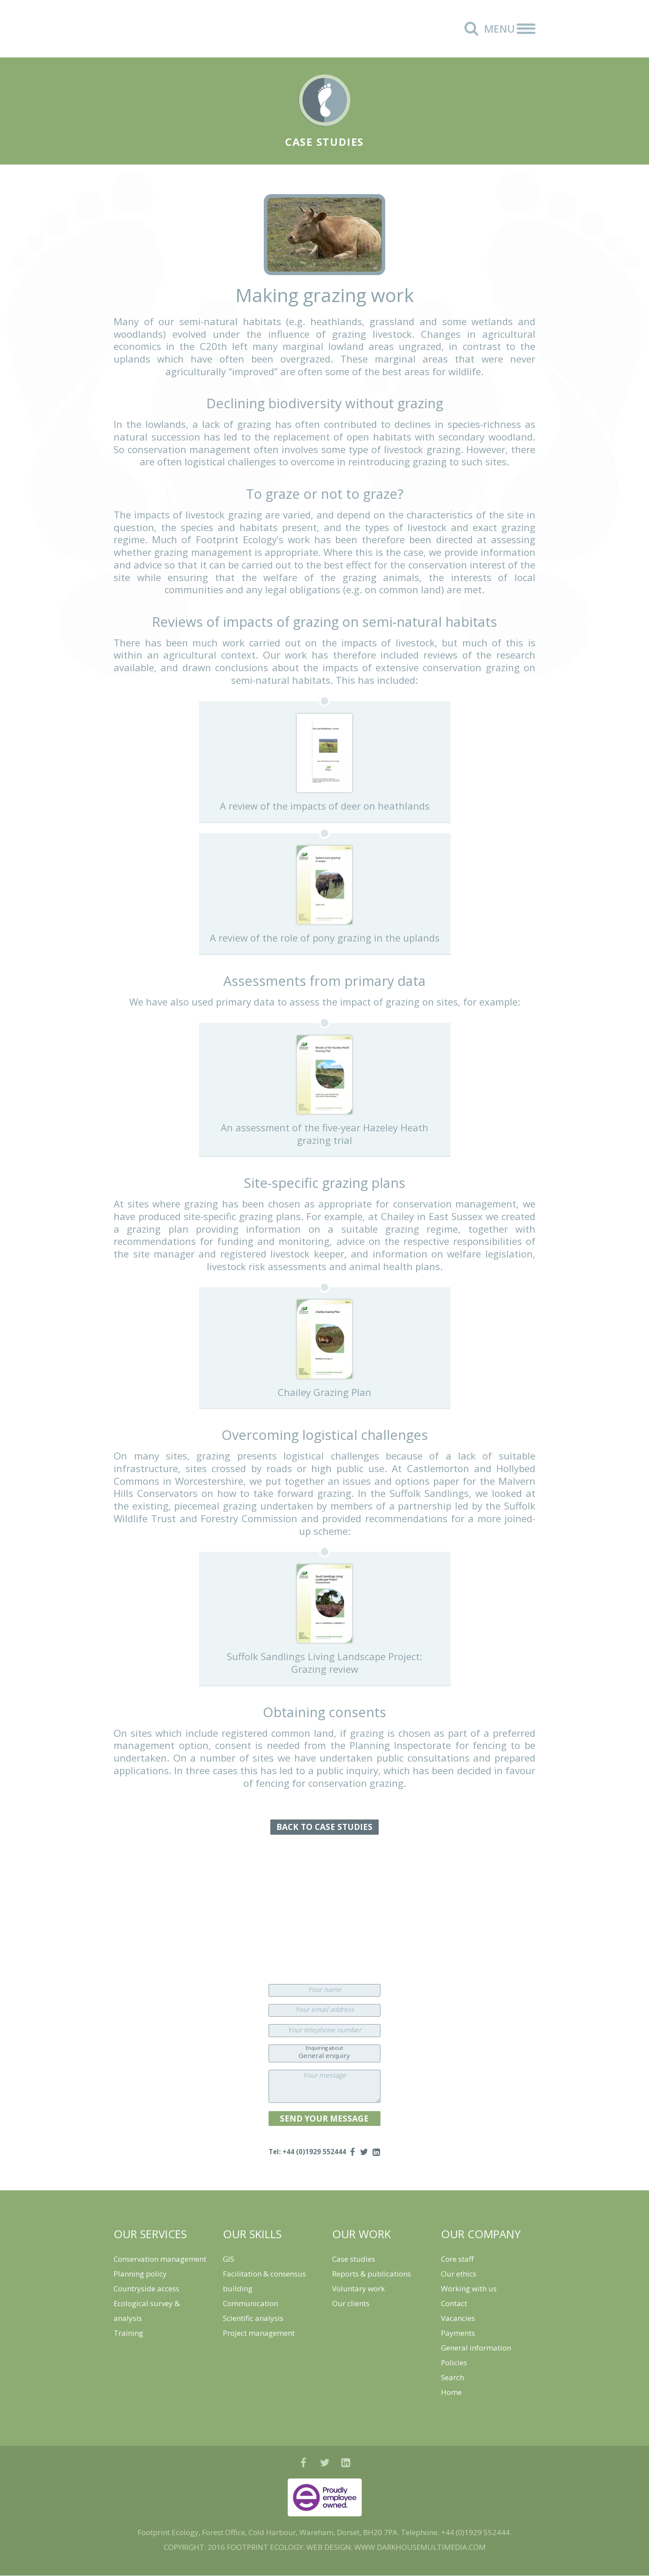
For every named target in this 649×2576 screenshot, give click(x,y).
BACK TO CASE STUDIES (324, 1826)
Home (451, 2393)
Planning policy (140, 2274)
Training (128, 2333)
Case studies (353, 2259)
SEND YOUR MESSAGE (324, 2118)
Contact (454, 2304)
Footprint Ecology (165, 28)
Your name (324, 1989)
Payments (458, 2333)
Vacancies (458, 2319)
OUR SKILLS (252, 2234)
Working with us (469, 2289)
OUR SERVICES (150, 2234)
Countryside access (146, 2289)
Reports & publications (371, 2274)
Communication (250, 2304)
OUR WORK (361, 2234)
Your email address (324, 2009)
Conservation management (160, 2259)
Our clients (351, 2304)
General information (476, 2348)
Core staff (457, 2259)
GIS (228, 2259)
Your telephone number (324, 2030)
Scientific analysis (253, 2319)
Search (452, 2378)
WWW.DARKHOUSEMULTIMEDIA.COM (420, 2547)
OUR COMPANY (481, 2234)
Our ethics (458, 2274)
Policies (454, 2363)
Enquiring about (324, 2047)
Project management (259, 2333)
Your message (324, 2075)
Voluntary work (358, 2289)
